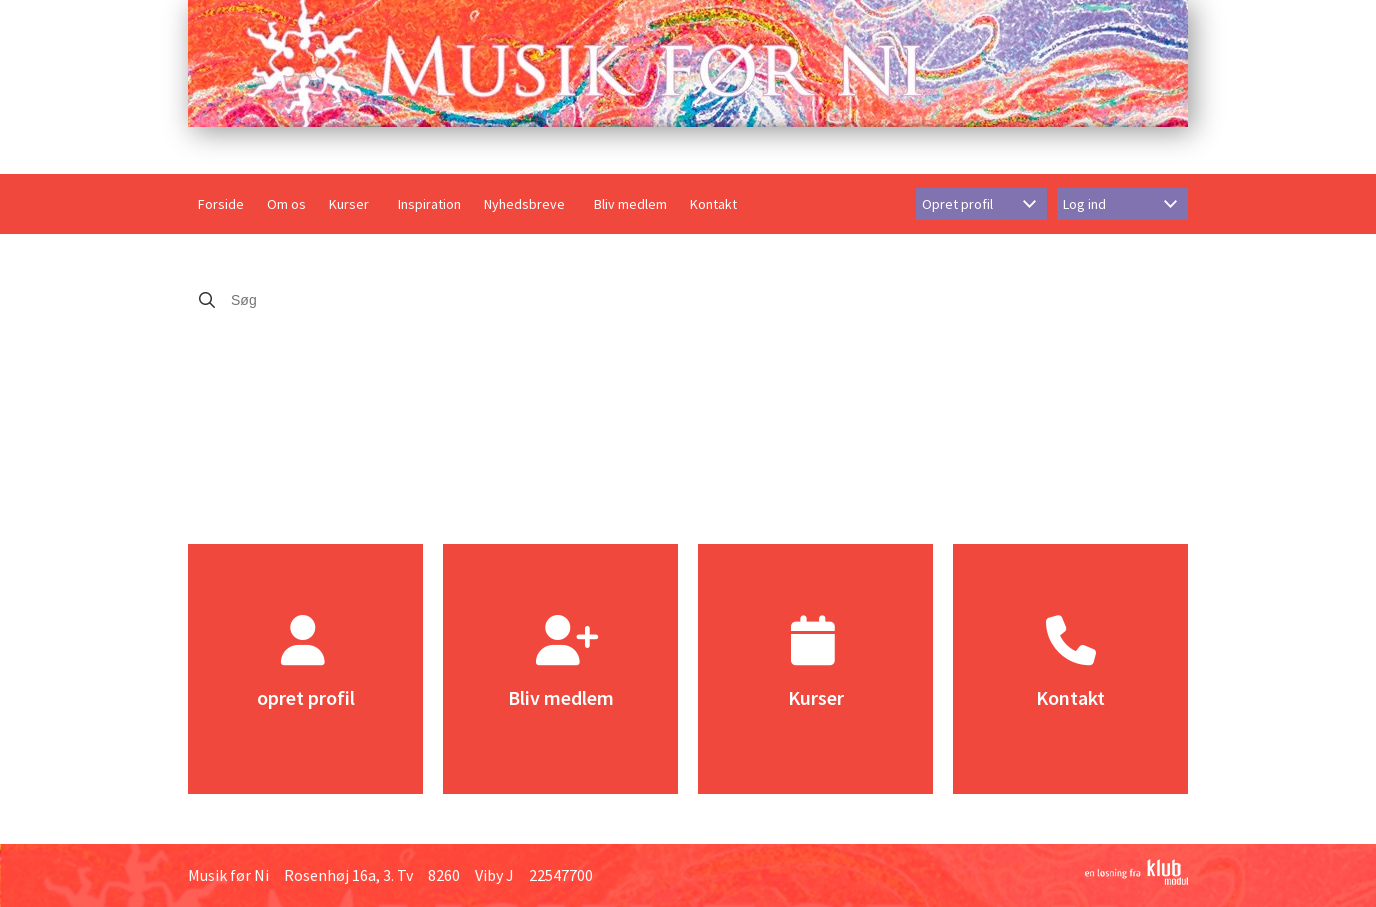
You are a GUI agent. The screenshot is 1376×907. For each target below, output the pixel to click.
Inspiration (429, 204)
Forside (221, 204)
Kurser (349, 204)
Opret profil (957, 204)
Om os (286, 204)
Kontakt (713, 204)
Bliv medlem (630, 204)
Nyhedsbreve (524, 204)
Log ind (1084, 204)
